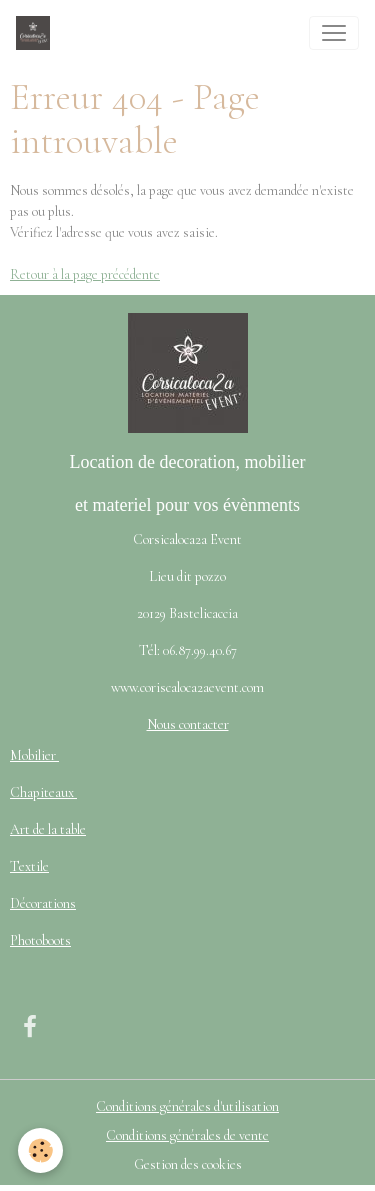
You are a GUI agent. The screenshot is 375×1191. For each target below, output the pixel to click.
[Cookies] (40, 1150)
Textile (29, 866)
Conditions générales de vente (187, 1135)
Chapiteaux (43, 792)
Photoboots (40, 940)
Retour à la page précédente (85, 274)
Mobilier (34, 755)
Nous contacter (188, 724)
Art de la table (48, 829)
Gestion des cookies (188, 1164)
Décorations (43, 903)
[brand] (37, 33)
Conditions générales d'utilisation (187, 1106)
